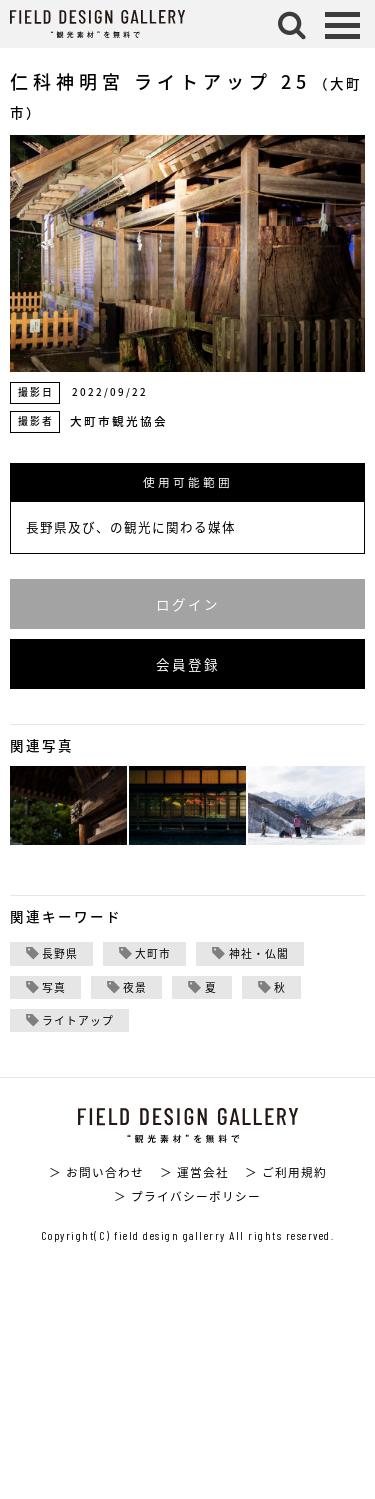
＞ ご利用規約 (286, 1172)
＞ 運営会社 (194, 1172)
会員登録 (188, 664)
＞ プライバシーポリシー (187, 1196)
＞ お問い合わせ (96, 1172)
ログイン (188, 604)
